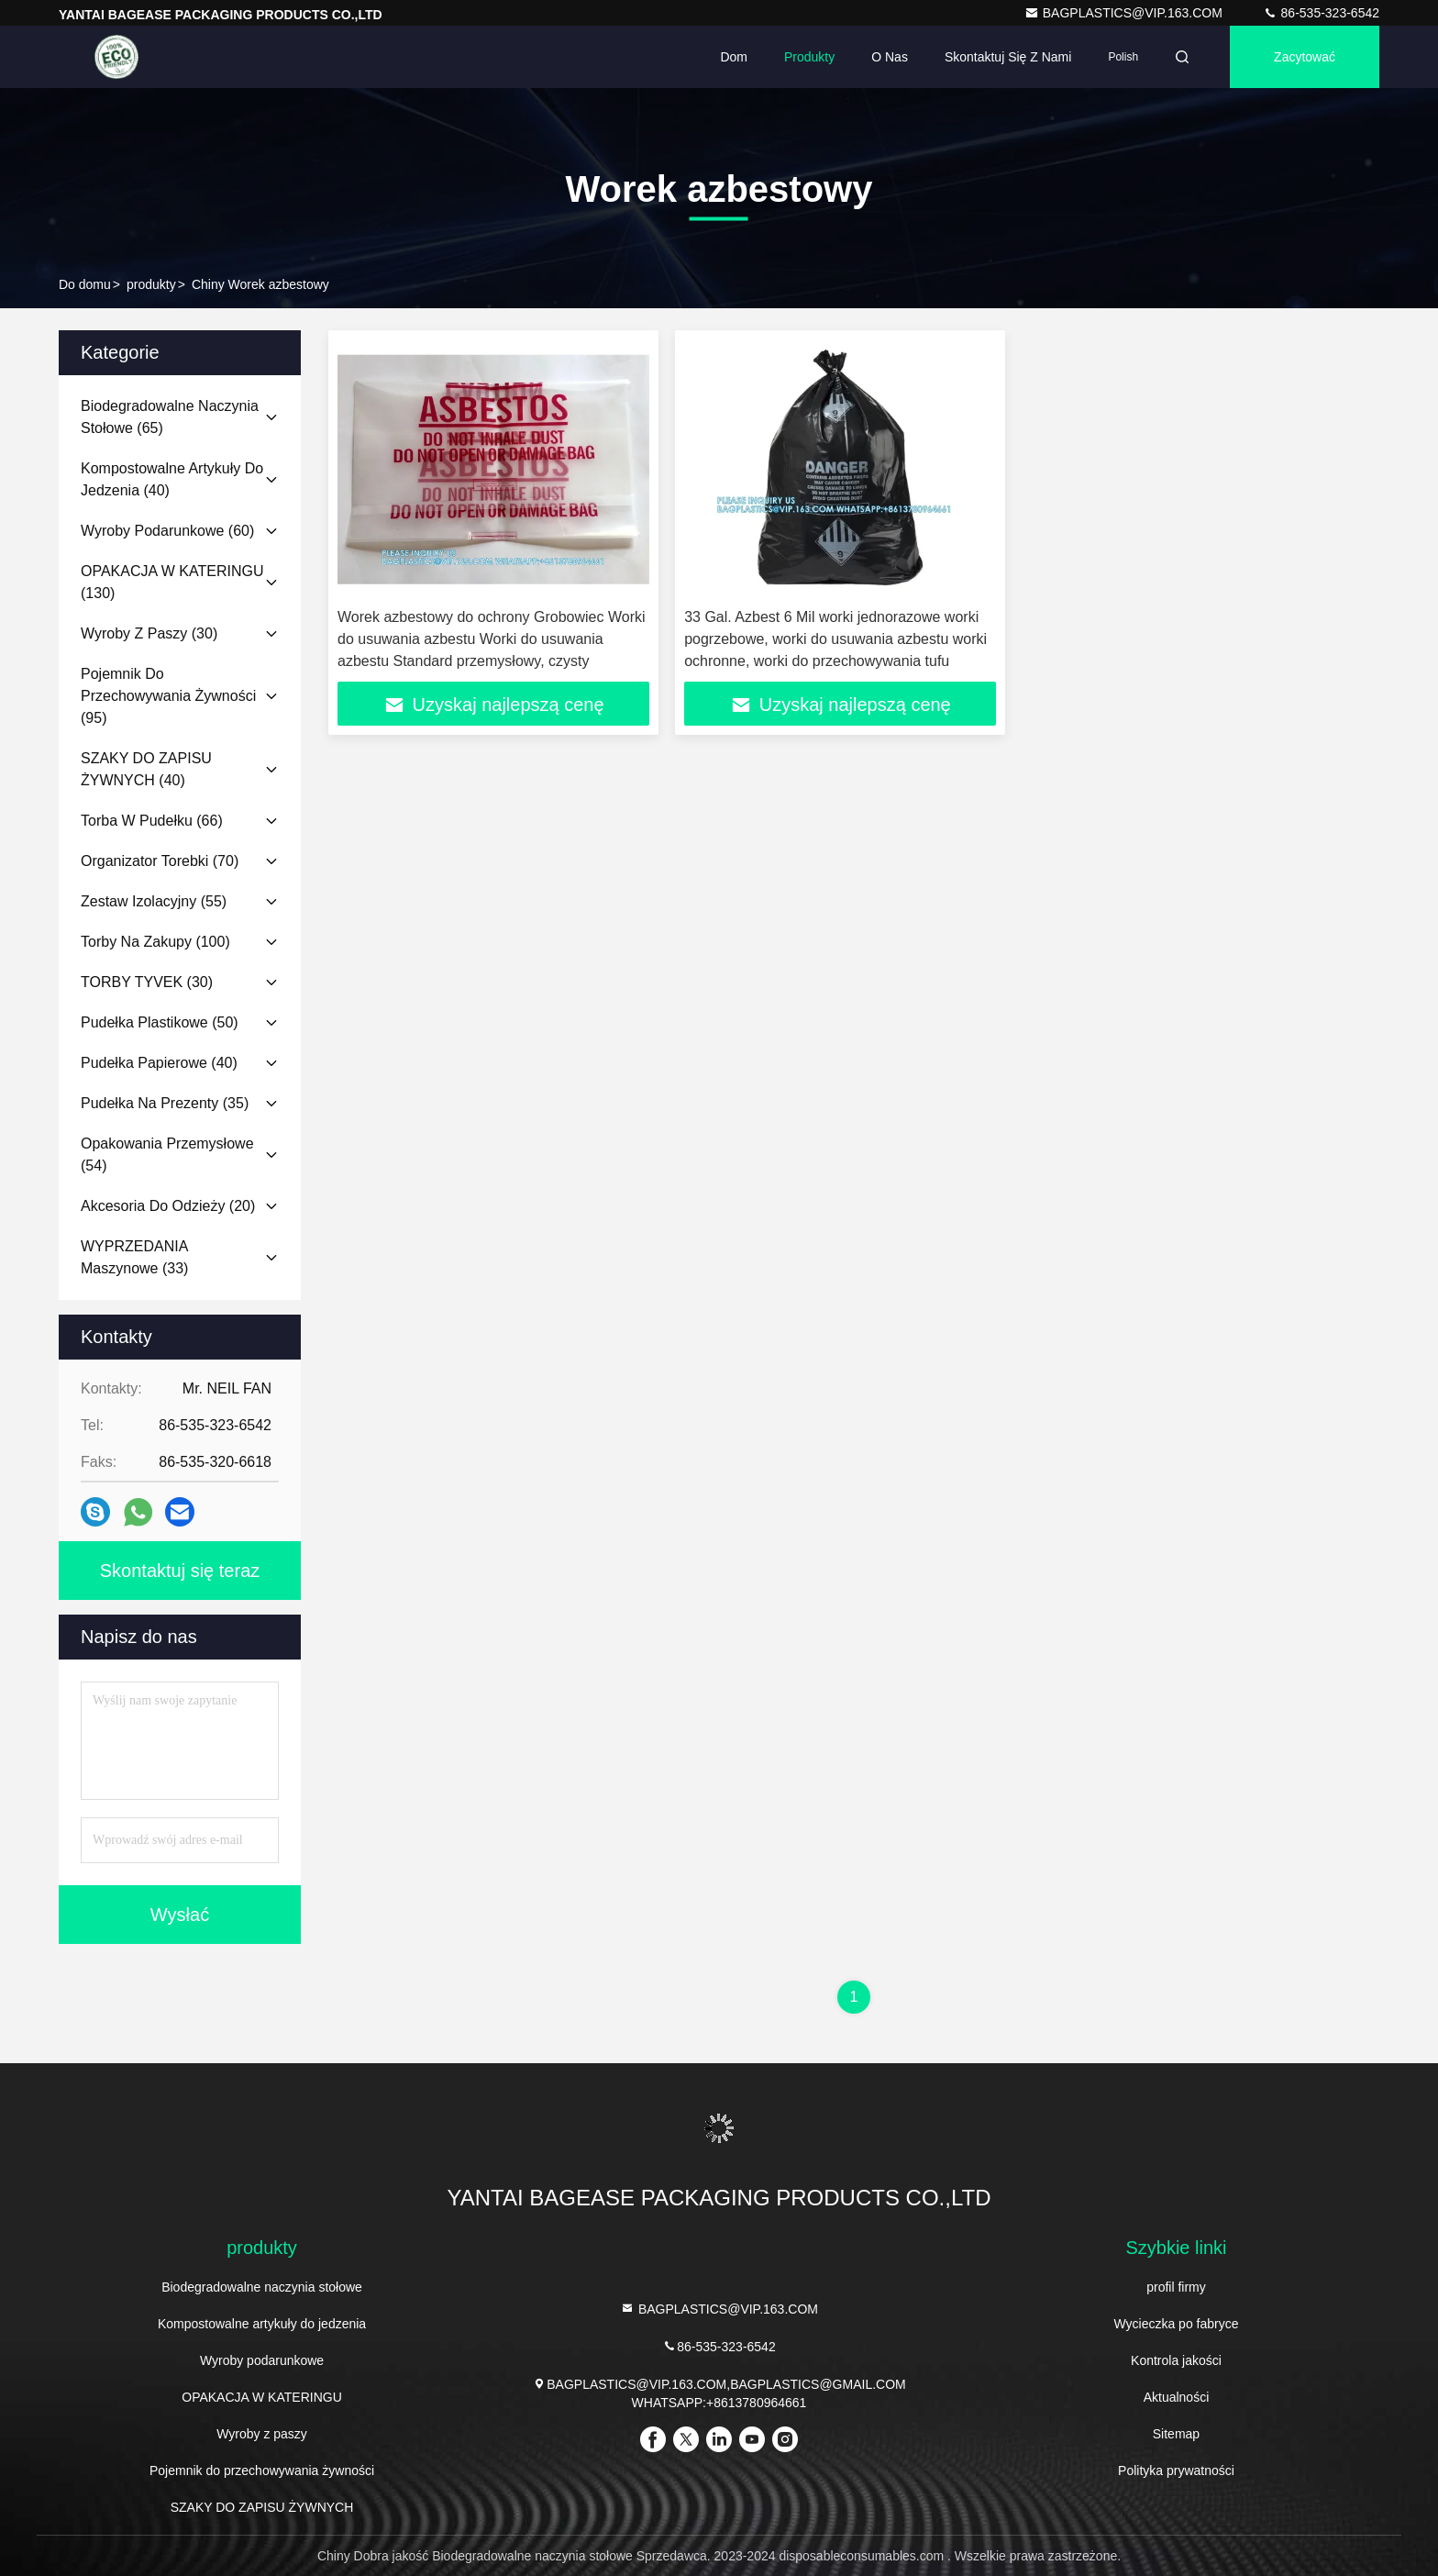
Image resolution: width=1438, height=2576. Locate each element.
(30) (149, 633)
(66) (152, 820)
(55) (154, 901)
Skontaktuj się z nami (1008, 57)
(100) (155, 941)
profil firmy (1176, 2287)
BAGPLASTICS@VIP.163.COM (1125, 13)
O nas (889, 57)
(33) (134, 1257)
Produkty (809, 57)
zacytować (1304, 57)
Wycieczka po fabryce (1175, 2323)
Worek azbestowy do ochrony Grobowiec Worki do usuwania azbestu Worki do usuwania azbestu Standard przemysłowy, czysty (491, 639)
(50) (159, 1022)
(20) (168, 1206)
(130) (172, 582)
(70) (159, 861)
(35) (165, 1103)
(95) (168, 696)
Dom (733, 57)
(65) (170, 417)
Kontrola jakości (1176, 2360)
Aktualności (1177, 2397)
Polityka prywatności (1176, 2470)
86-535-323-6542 (1321, 13)
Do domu (85, 284)
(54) (167, 1154)
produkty (151, 284)
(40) (172, 479)
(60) (167, 531)
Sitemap (1176, 2433)
